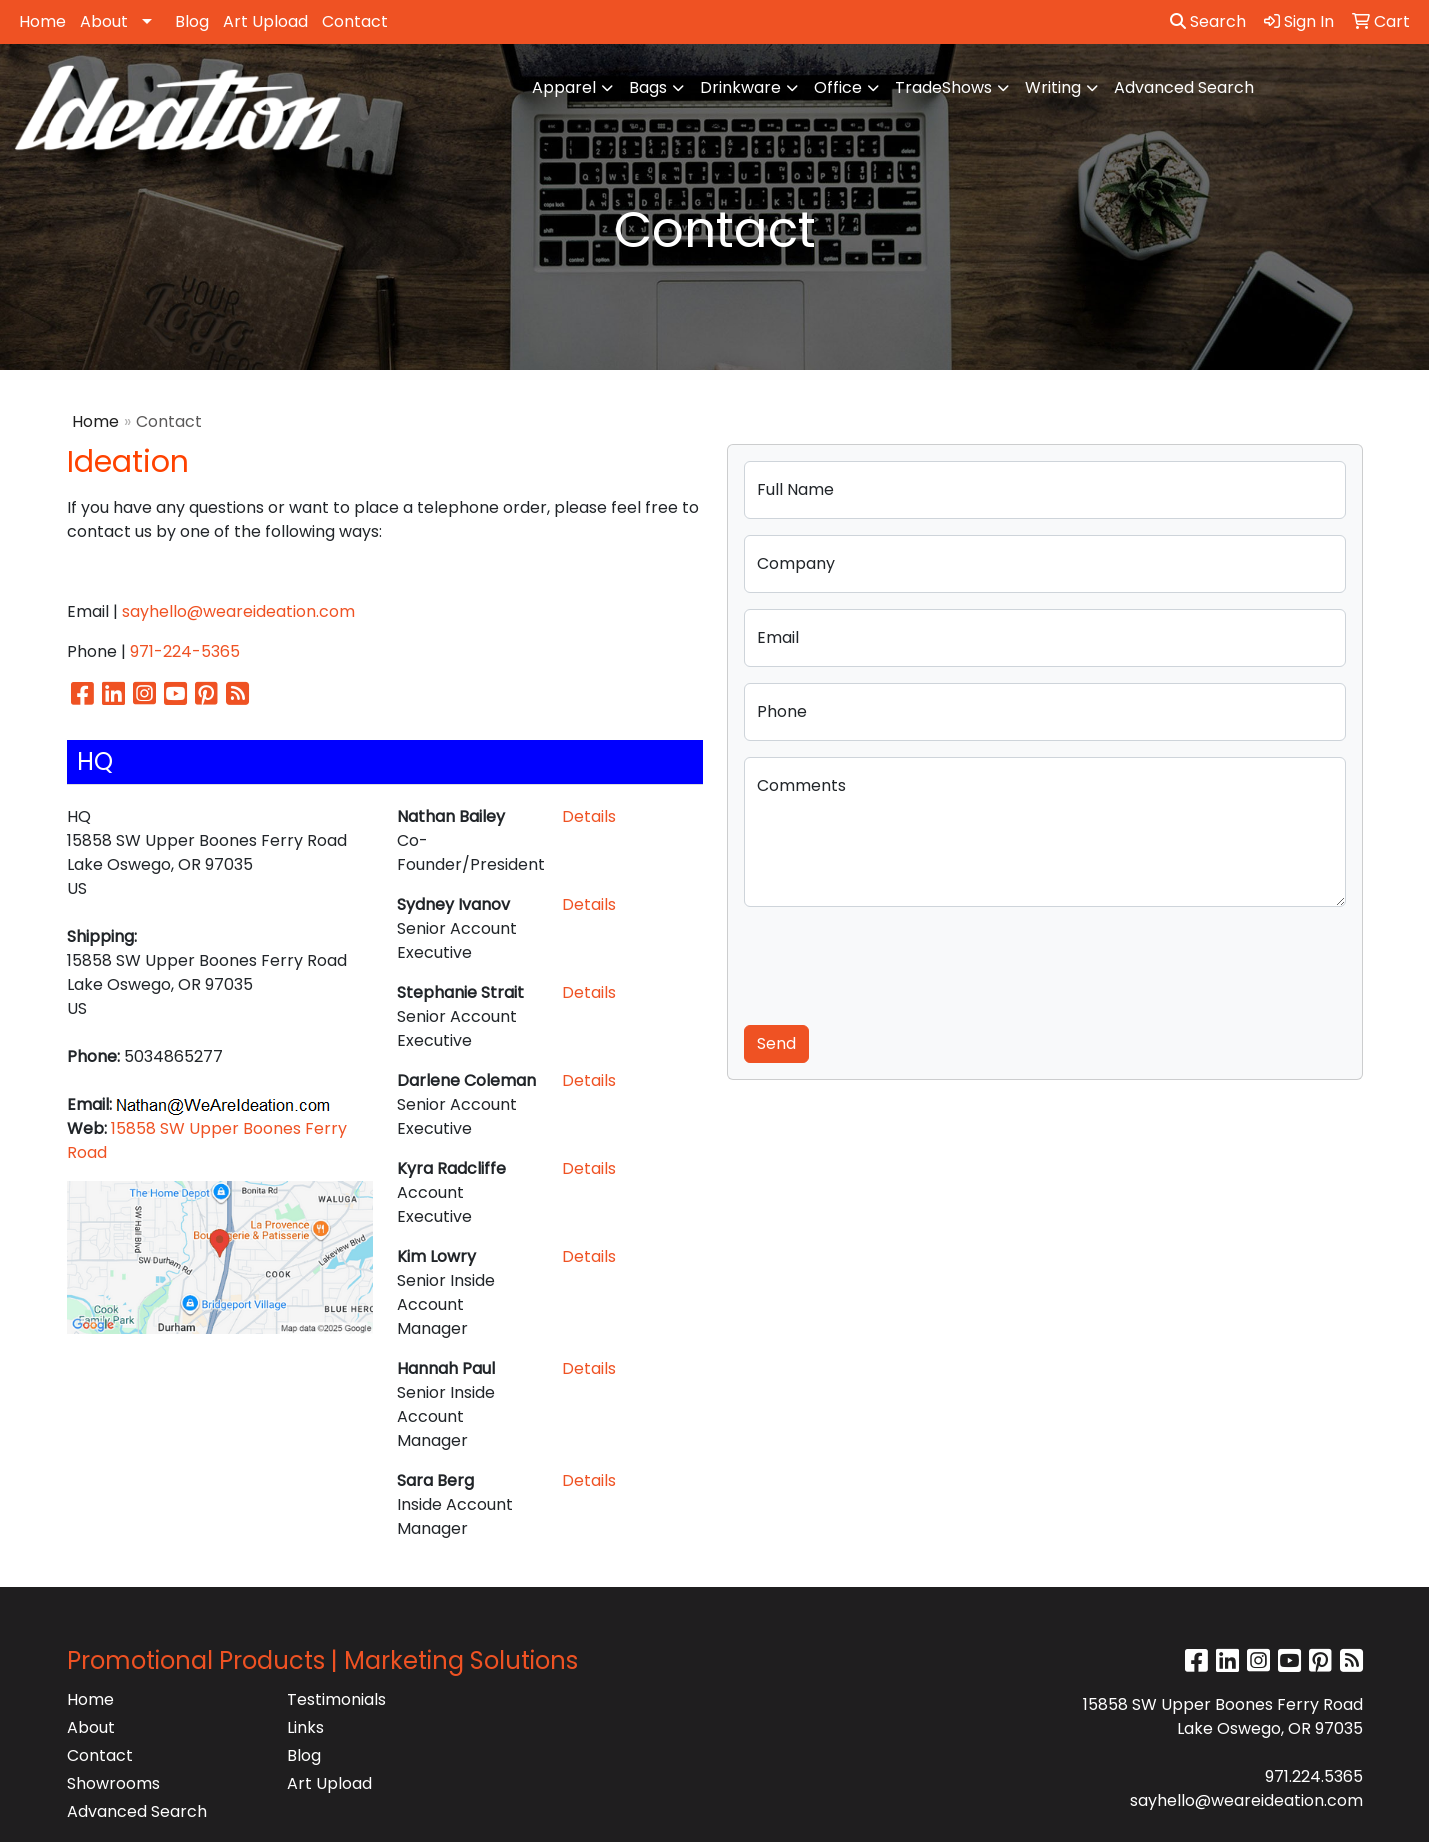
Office (838, 87)
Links (305, 1727)
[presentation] (896, 962)
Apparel (564, 87)
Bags (648, 87)
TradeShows (943, 87)
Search (1208, 21)
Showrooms (113, 1783)
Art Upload (265, 21)
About (104, 21)
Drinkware (740, 87)
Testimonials (336, 1699)
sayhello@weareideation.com (238, 611)
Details (589, 816)
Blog (192, 21)
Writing (1053, 87)
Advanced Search (1184, 87)
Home (42, 21)
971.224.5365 (1314, 1776)
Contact (355, 21)
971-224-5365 (185, 651)
